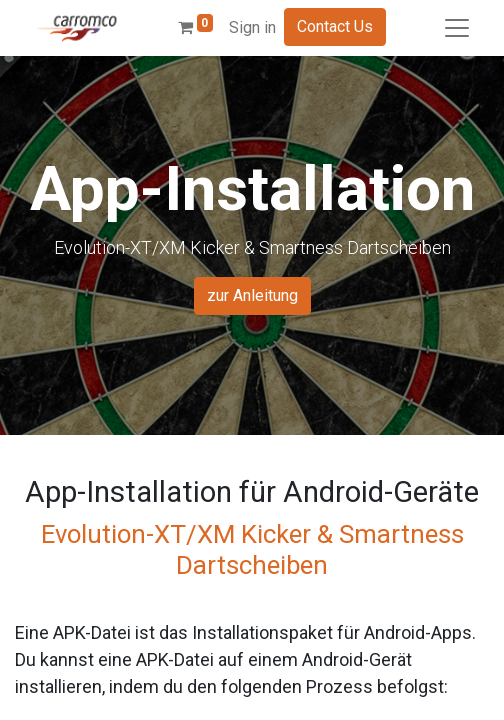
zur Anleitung (252, 295)
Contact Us (335, 26)
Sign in (252, 27)
